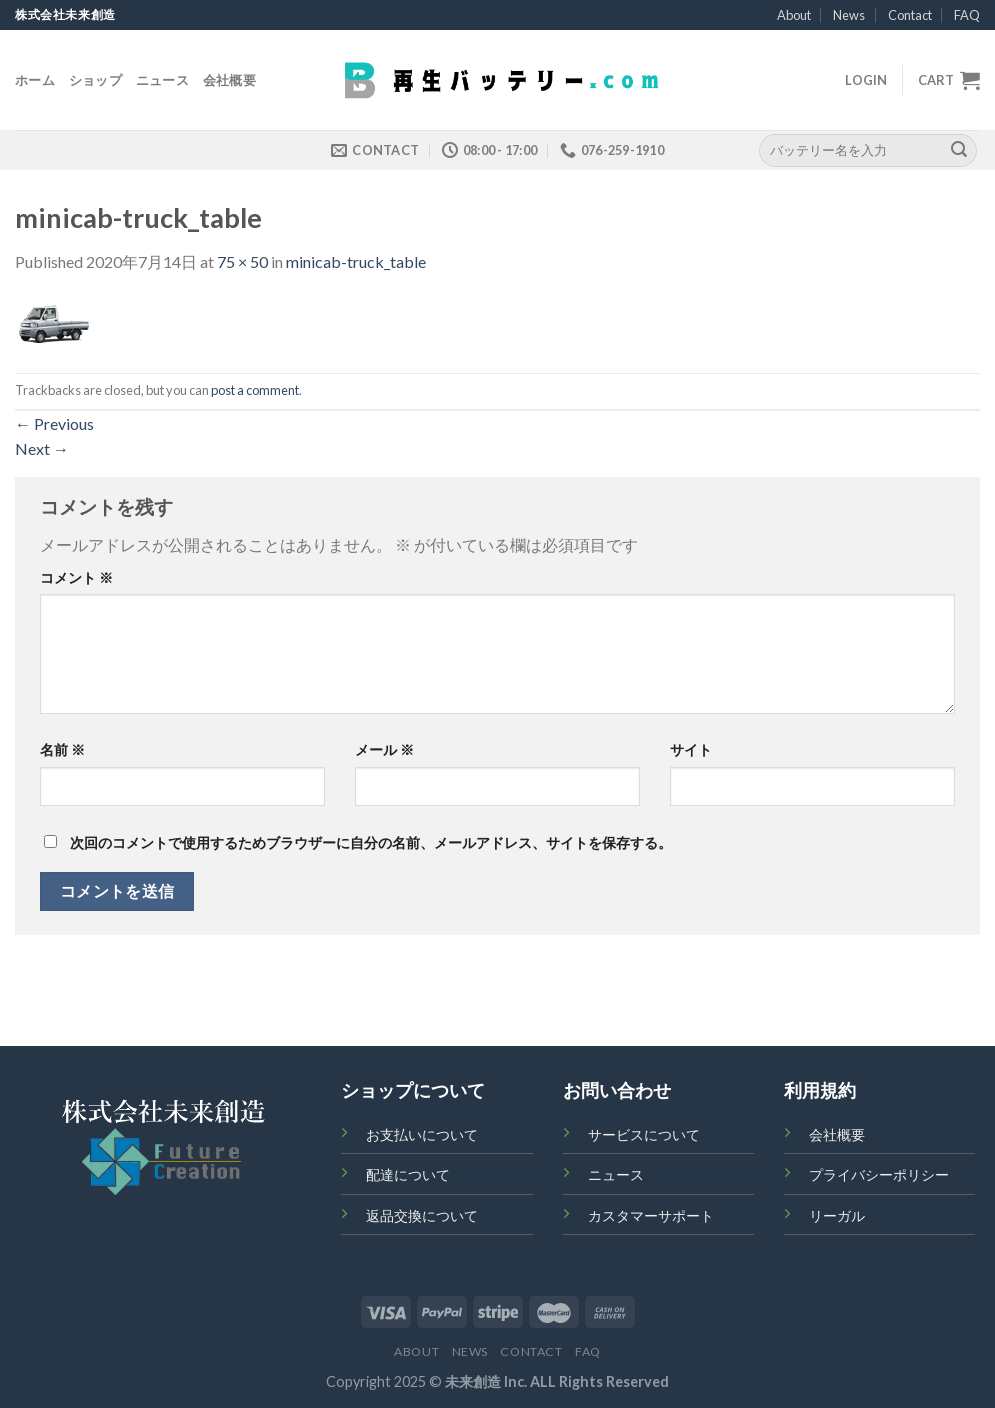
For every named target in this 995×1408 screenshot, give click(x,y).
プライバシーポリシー (879, 1174)
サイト (691, 749)
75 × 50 (242, 261)
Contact (910, 15)
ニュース (162, 80)
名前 (62, 749)
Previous (54, 423)
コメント (76, 577)
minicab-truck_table (356, 261)
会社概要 (229, 80)
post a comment (255, 390)
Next (42, 448)
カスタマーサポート (651, 1215)
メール (384, 749)
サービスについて (644, 1134)
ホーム (35, 80)
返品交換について (422, 1215)
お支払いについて (422, 1134)
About (794, 15)
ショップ (95, 80)
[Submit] (959, 150)
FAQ (967, 15)
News (849, 15)
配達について (408, 1174)
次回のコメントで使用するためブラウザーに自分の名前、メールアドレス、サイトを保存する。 (371, 842)
